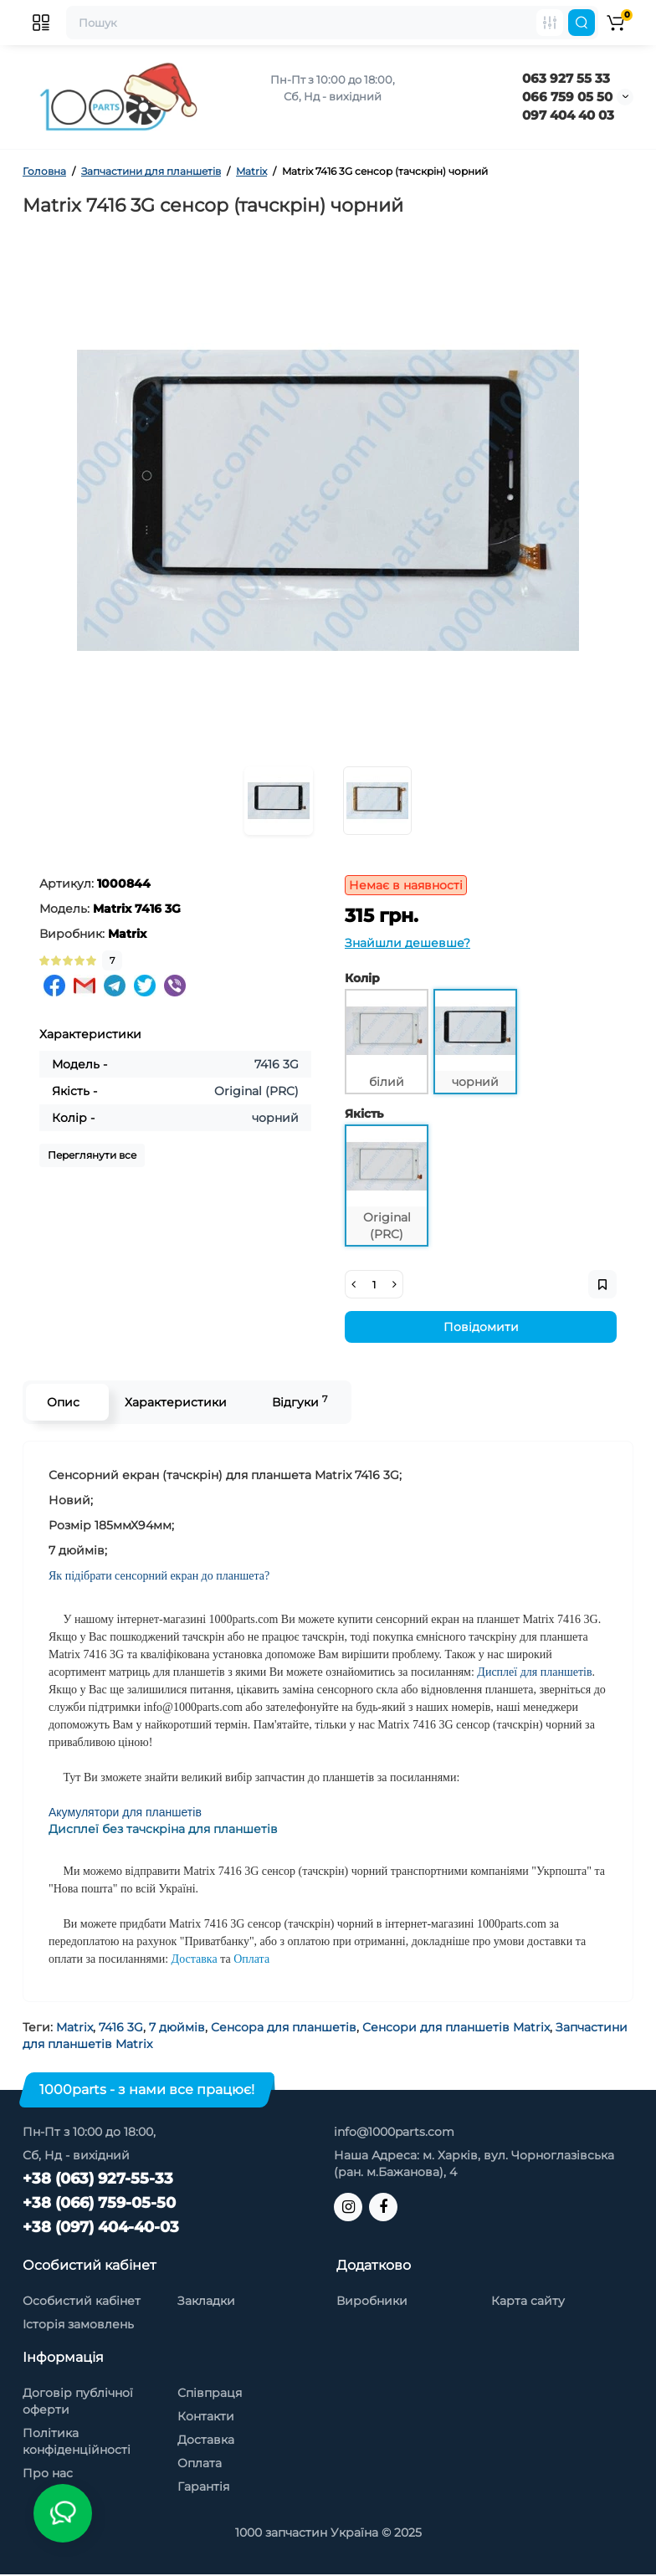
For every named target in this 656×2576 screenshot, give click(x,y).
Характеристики (176, 1402)
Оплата (199, 2463)
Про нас (48, 2473)
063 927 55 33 (566, 78)
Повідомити (481, 1326)
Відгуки (299, 1402)
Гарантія (203, 2486)
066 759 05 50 (567, 97)
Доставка (205, 2439)
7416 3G (121, 2027)
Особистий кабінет (82, 2300)
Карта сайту (528, 2300)
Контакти (205, 2416)
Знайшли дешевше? (407, 942)
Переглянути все (92, 1155)
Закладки (206, 2300)
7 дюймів (177, 2027)
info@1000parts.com (394, 2131)
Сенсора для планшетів (283, 2027)
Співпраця (209, 2392)
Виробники (371, 2300)
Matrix (74, 2027)
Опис (63, 1402)
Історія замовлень (78, 2324)
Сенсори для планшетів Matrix (456, 2027)
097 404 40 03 (568, 115)
